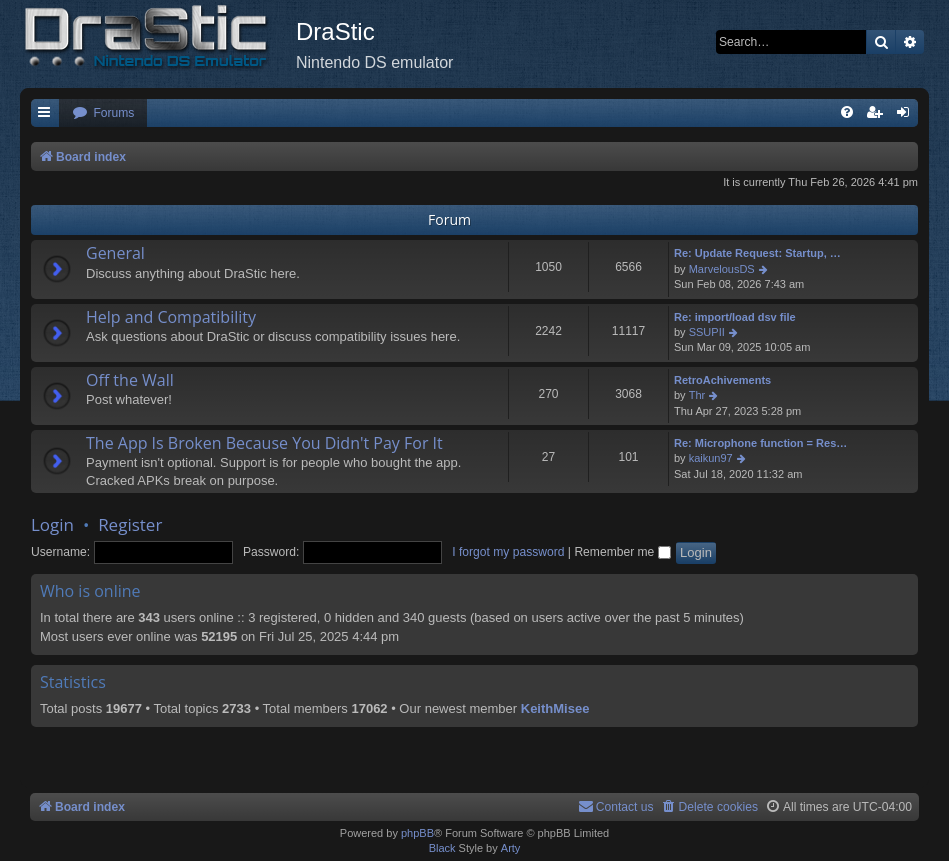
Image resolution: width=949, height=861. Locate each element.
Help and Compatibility (171, 317)
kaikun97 (711, 458)
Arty (511, 848)
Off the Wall (130, 380)
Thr (697, 395)
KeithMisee (555, 708)
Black (442, 848)
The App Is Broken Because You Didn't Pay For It (264, 443)
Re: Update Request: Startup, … (757, 253)
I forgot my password (508, 552)
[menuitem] (103, 113)
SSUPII (707, 332)
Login (52, 524)
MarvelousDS (722, 269)
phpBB (417, 833)
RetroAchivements (722, 380)
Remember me (622, 552)
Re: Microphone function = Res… (760, 443)
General (115, 253)
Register (130, 524)
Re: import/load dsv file (735, 317)
